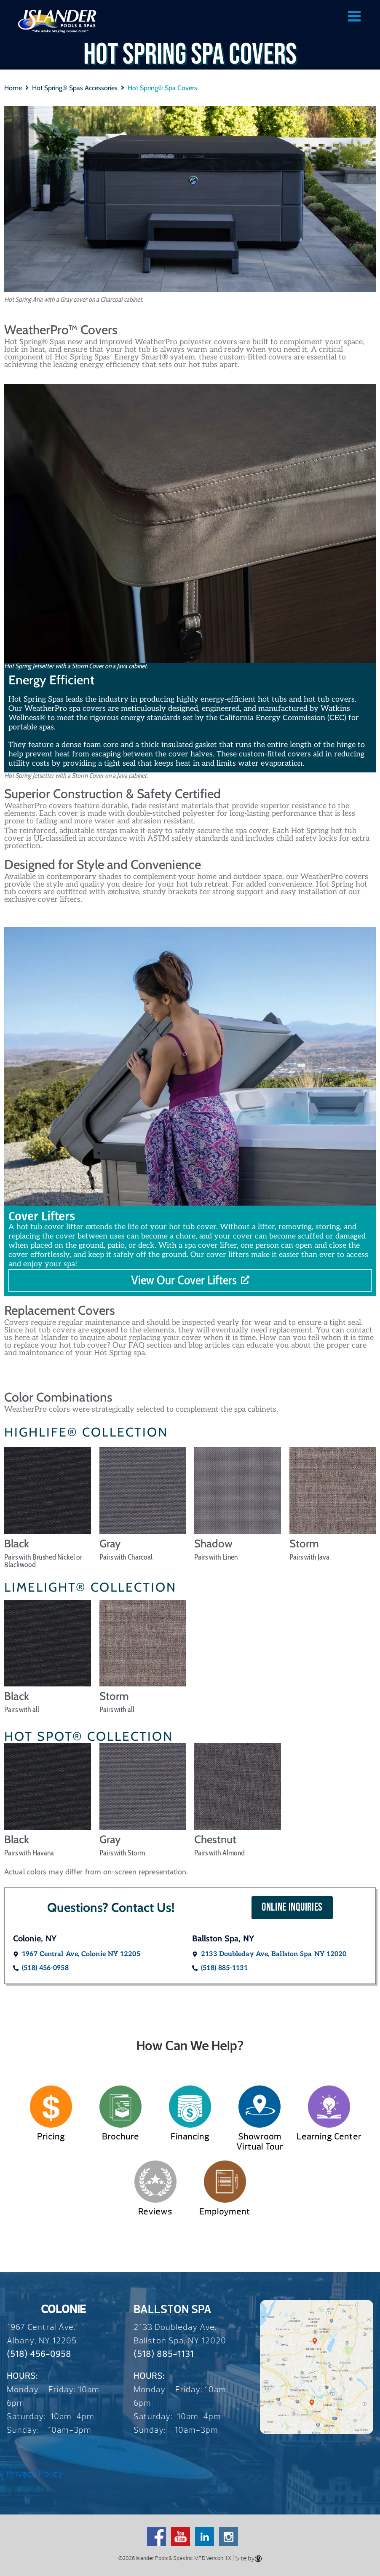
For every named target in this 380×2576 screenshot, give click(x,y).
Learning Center (329, 2136)
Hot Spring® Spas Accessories (75, 88)
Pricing (51, 2136)
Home (13, 88)
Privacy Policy (35, 2474)
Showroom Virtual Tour (259, 2141)
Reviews (155, 2211)
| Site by (246, 2558)
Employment (224, 2211)
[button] (292, 1907)
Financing (190, 2136)
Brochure (120, 2136)
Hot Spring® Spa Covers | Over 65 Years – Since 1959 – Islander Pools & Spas (57, 21)
